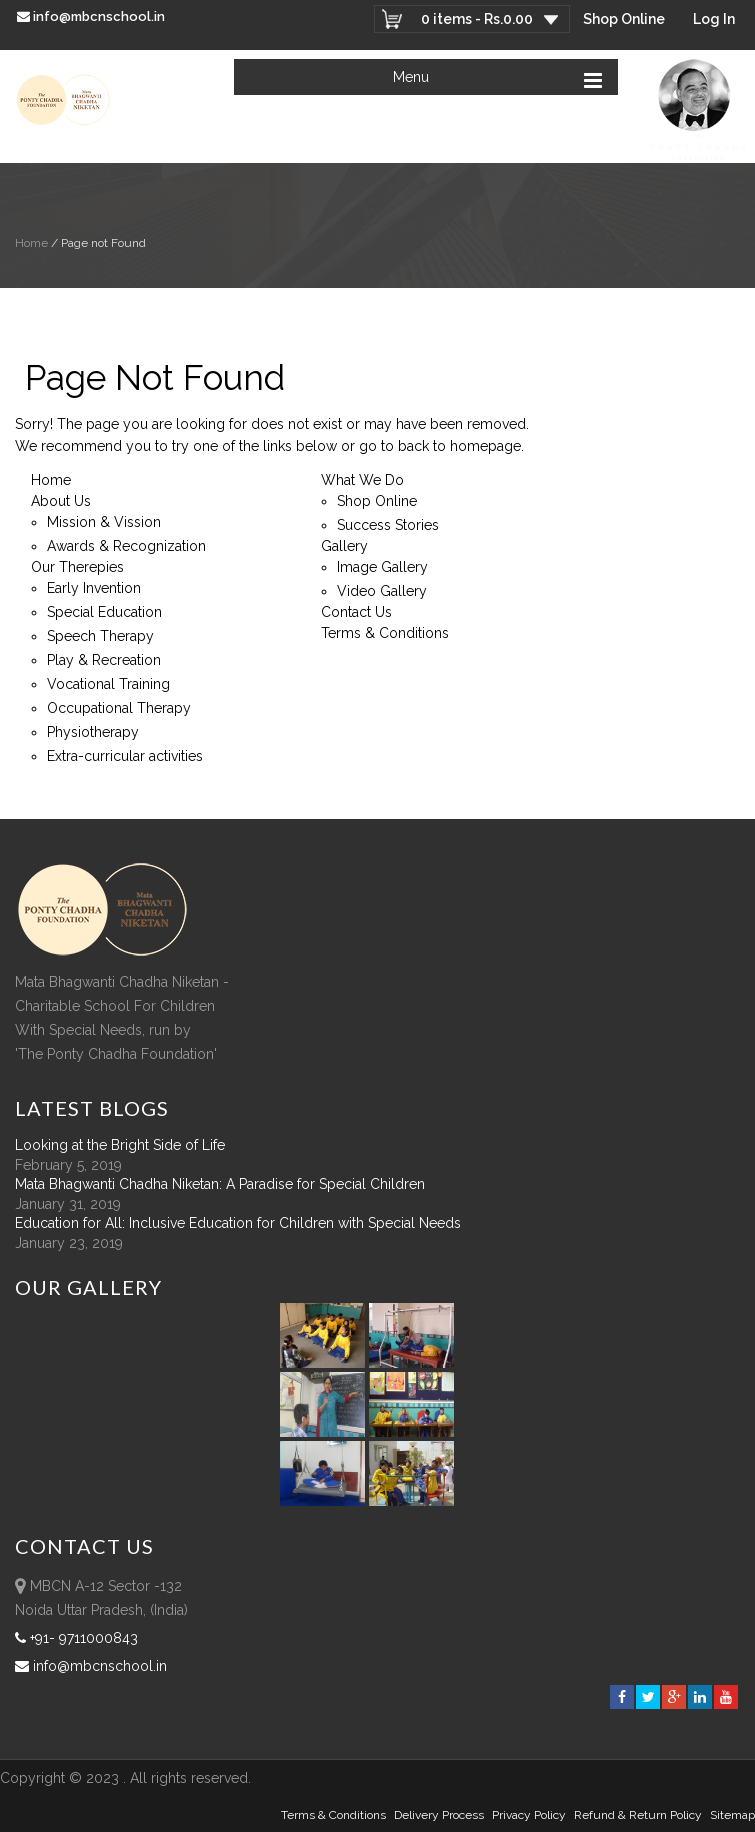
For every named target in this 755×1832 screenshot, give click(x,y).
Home (31, 243)
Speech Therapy (100, 636)
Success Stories (388, 525)
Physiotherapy (93, 732)
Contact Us (356, 612)
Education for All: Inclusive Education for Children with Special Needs (238, 1223)
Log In (714, 19)
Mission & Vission (104, 522)
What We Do (362, 480)
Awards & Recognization (126, 546)
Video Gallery (382, 591)
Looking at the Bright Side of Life (120, 1145)
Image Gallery (382, 567)
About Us (61, 501)
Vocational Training (108, 684)
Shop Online (624, 19)
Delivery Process (439, 1815)
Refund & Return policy (638, 1815)
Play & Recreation (104, 660)
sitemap (732, 1815)
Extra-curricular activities (125, 756)
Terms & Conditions (385, 633)
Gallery (344, 546)
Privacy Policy (529, 1815)
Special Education (104, 612)
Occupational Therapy (119, 708)
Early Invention (94, 588)
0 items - (477, 19)
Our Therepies (77, 567)
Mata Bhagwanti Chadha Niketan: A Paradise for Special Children (220, 1184)
